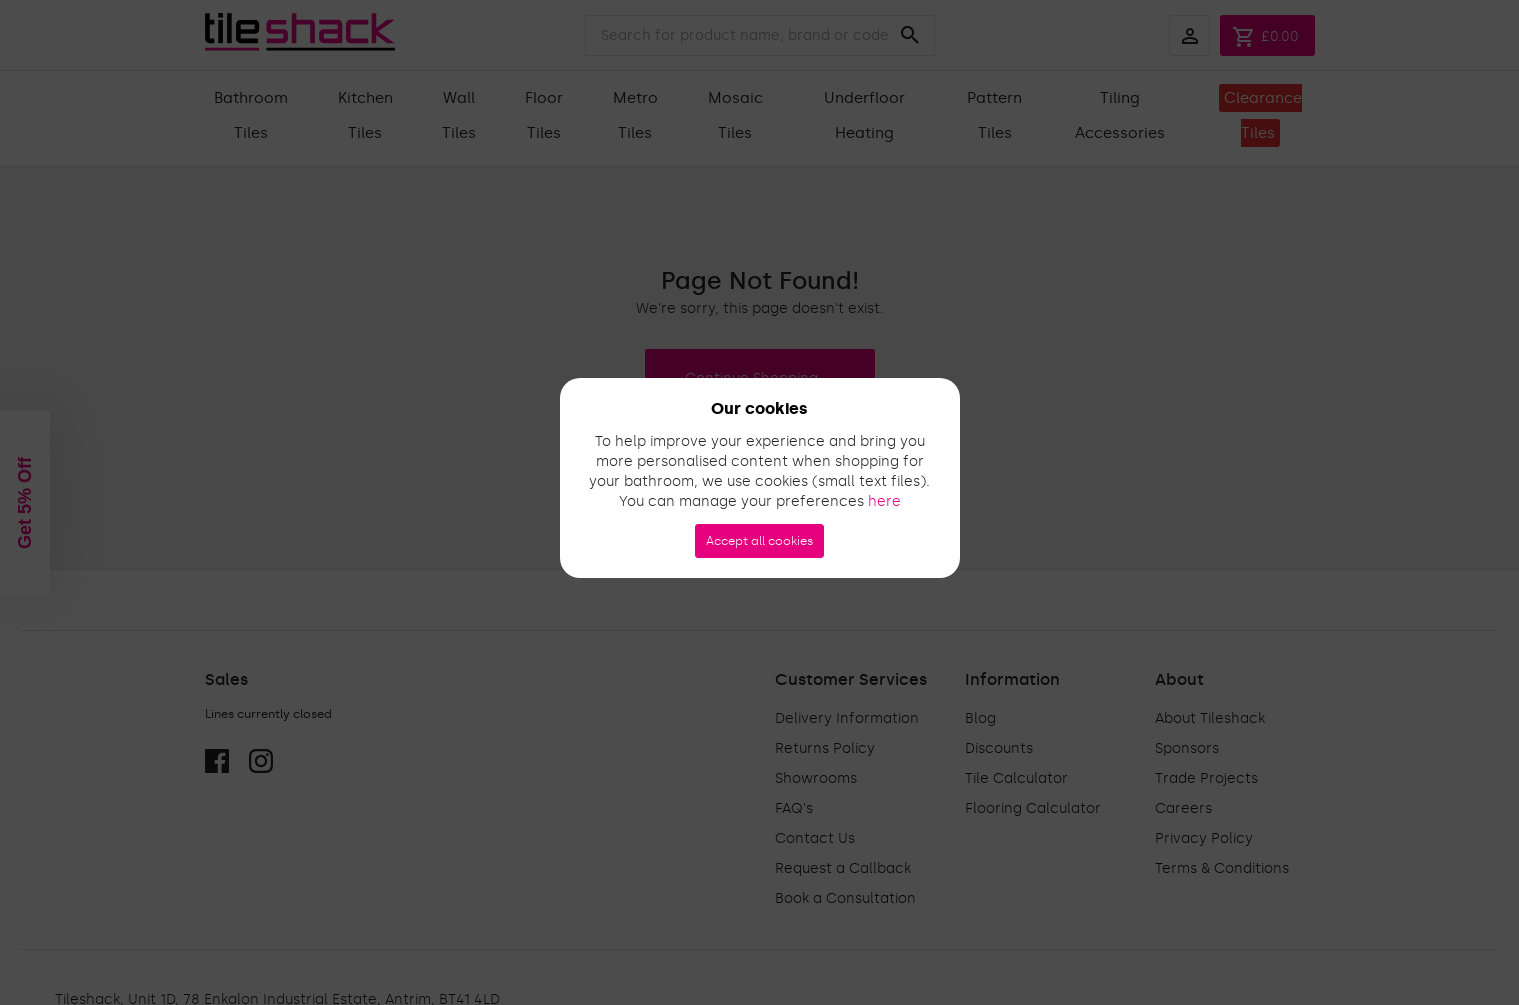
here (884, 501)
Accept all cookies (759, 541)
